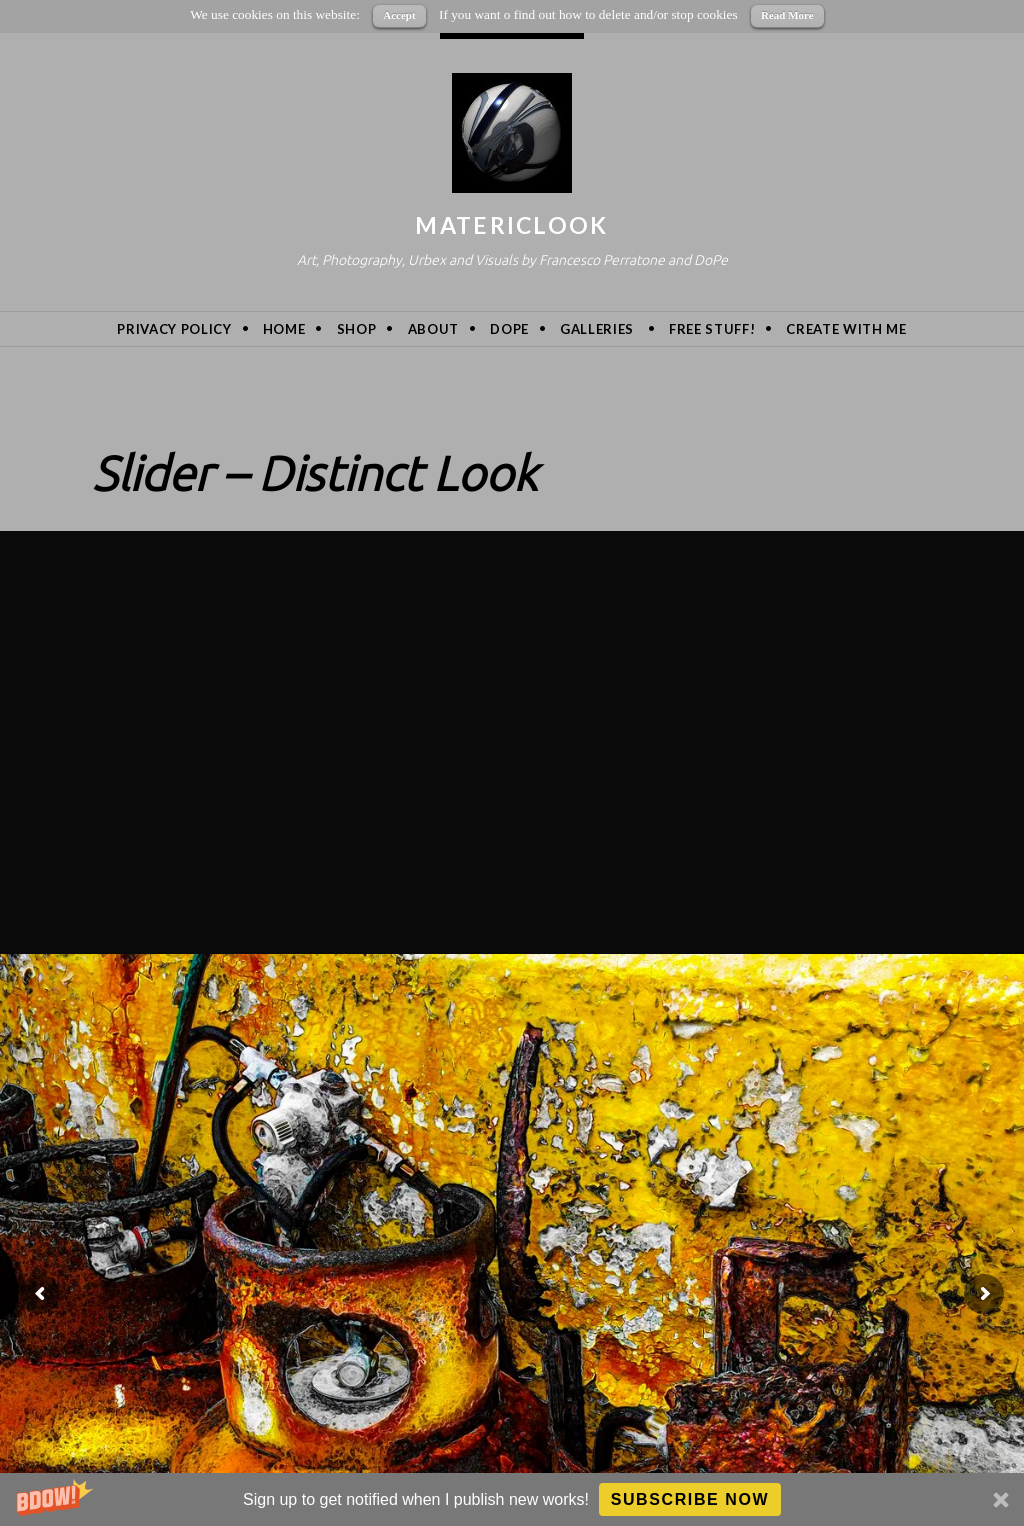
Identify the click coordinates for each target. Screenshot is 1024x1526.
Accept (399, 15)
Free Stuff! (712, 329)
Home (284, 329)
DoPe (509, 329)
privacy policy (174, 329)
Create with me (846, 329)
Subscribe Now (690, 1499)
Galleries (597, 329)
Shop (357, 329)
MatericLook (511, 225)
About (433, 329)
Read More (787, 15)
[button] (512, 1499)
